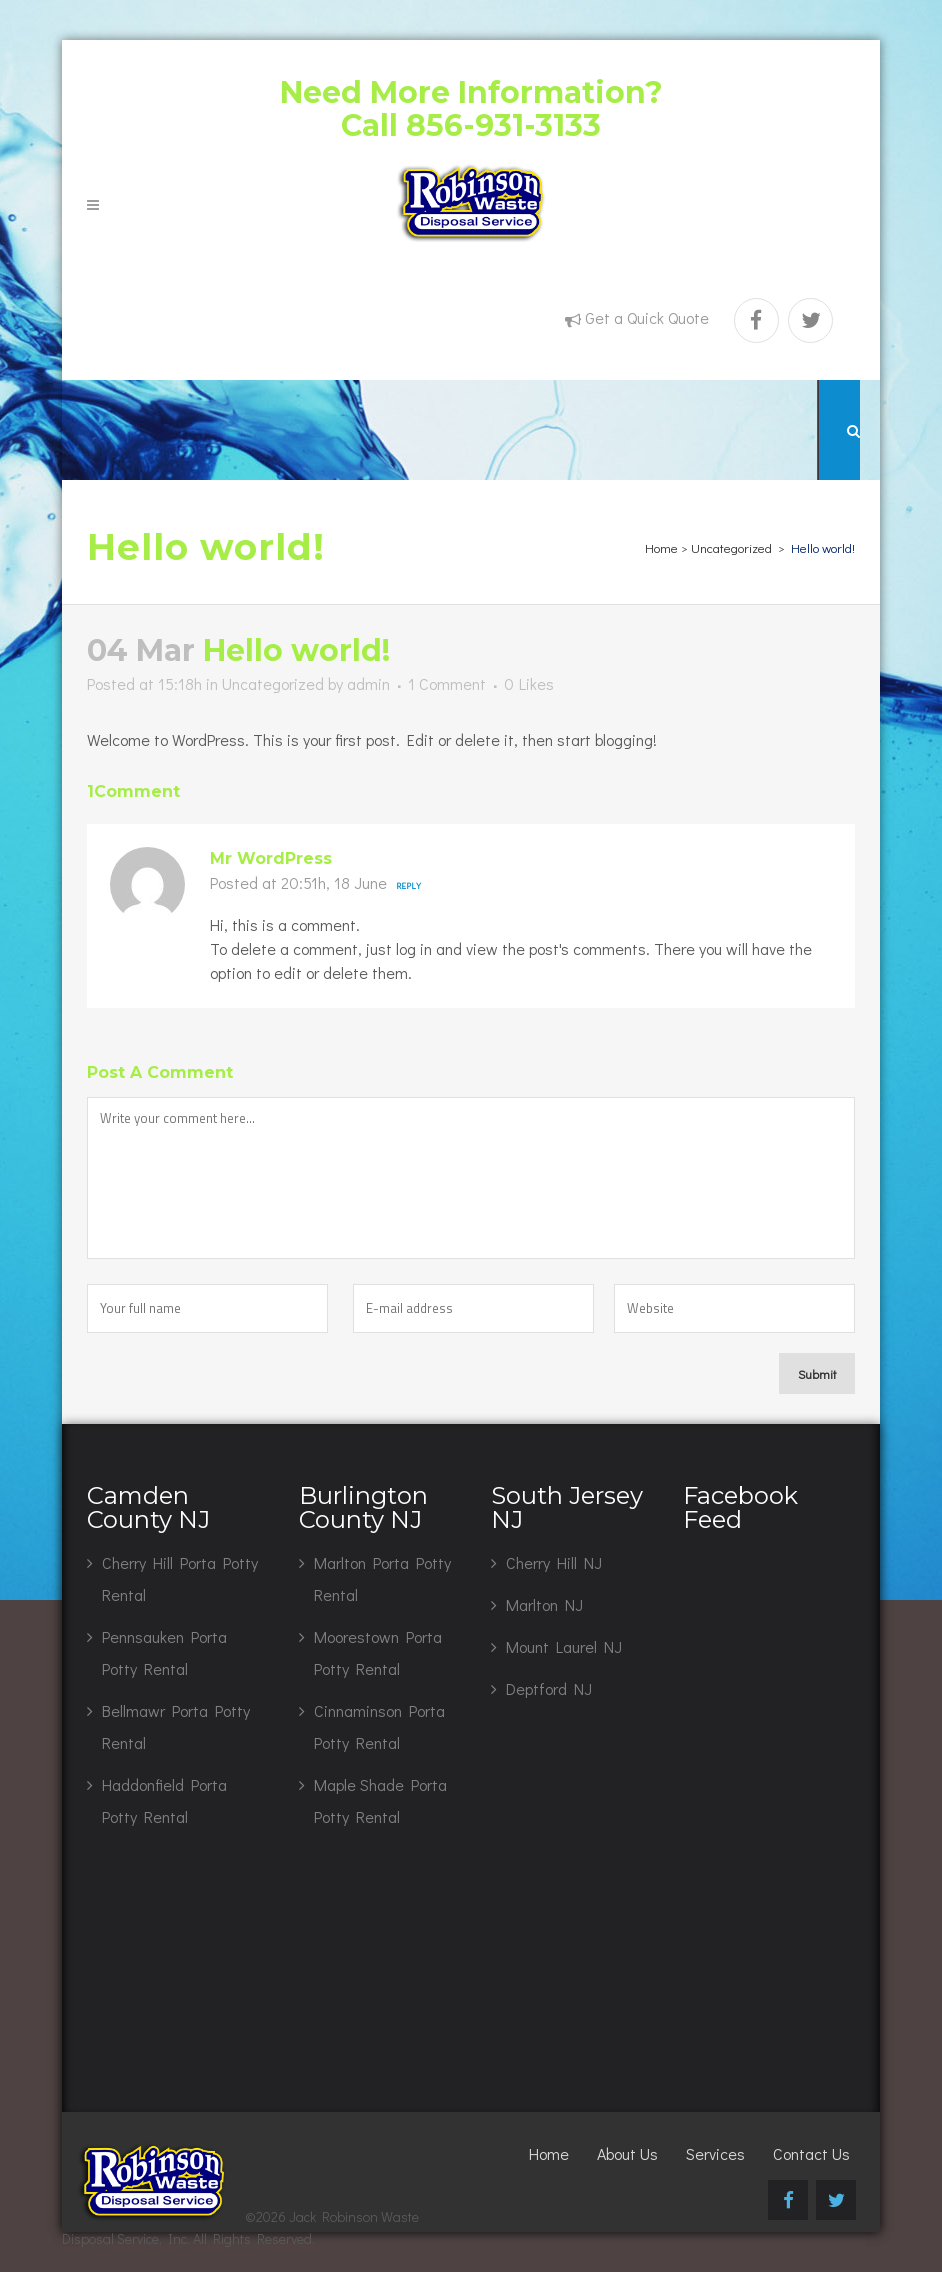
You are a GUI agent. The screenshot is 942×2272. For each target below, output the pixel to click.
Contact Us (811, 2153)
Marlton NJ (544, 1604)
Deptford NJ (549, 1688)
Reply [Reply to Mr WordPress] (408, 885)
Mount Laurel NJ (564, 1646)
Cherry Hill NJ (554, 1562)
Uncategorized (731, 547)
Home (661, 547)
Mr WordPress (271, 858)
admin (368, 683)
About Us (627, 2153)
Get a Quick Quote (647, 317)
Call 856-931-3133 (471, 125)
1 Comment (447, 683)
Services (715, 2153)
